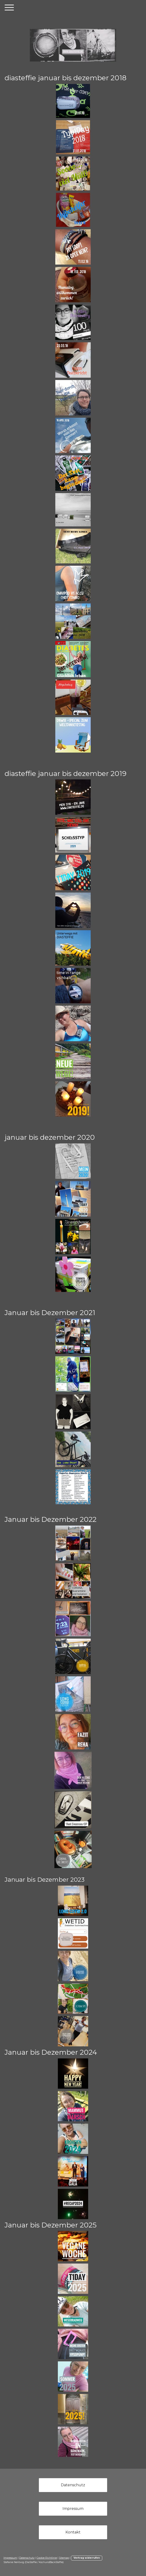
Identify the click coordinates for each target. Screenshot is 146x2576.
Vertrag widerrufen (87, 2557)
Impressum (73, 2508)
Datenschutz (73, 2485)
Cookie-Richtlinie (47, 2557)
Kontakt (73, 2532)
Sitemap (64, 2557)
